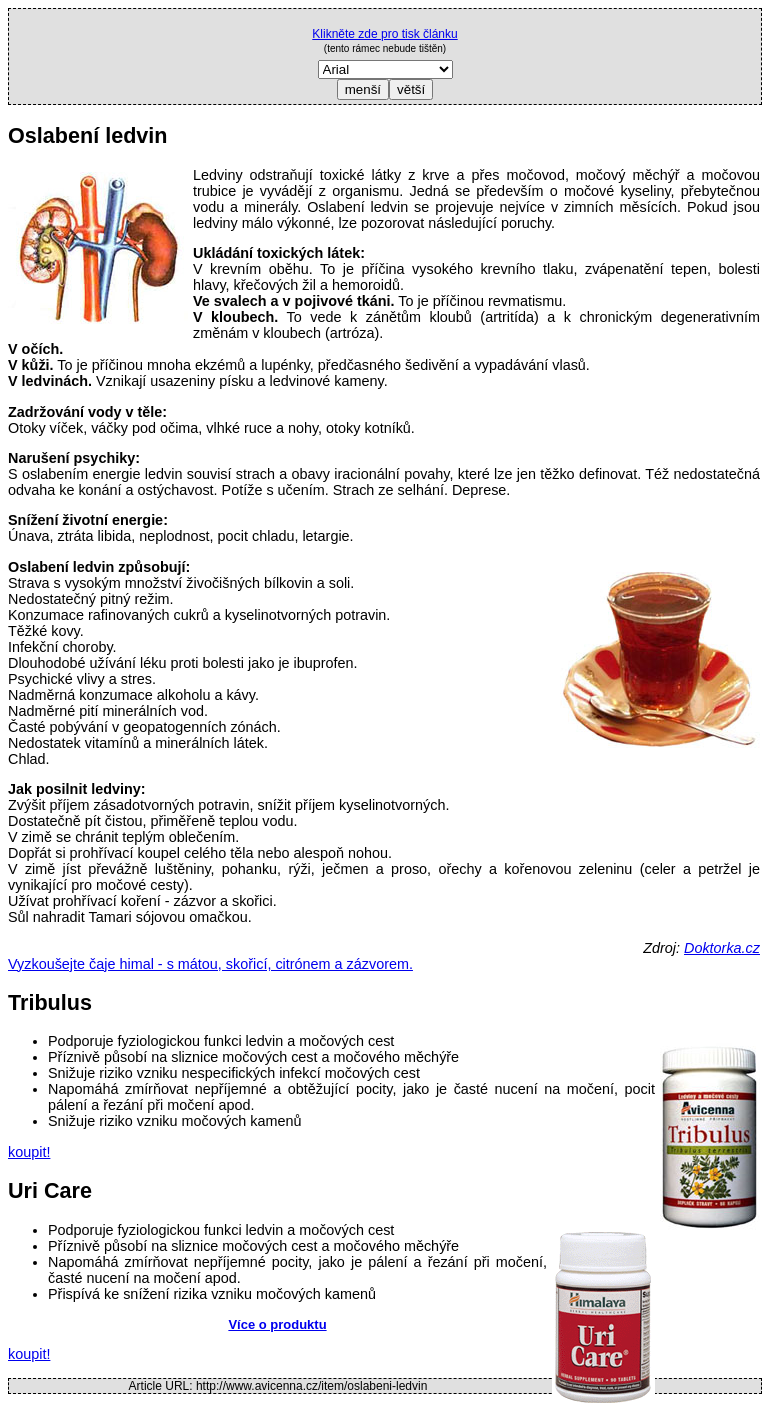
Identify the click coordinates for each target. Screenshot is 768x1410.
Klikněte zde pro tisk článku (384, 34)
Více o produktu (277, 1324)
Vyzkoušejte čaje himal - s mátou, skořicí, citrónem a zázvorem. (210, 964)
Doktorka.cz (722, 948)
